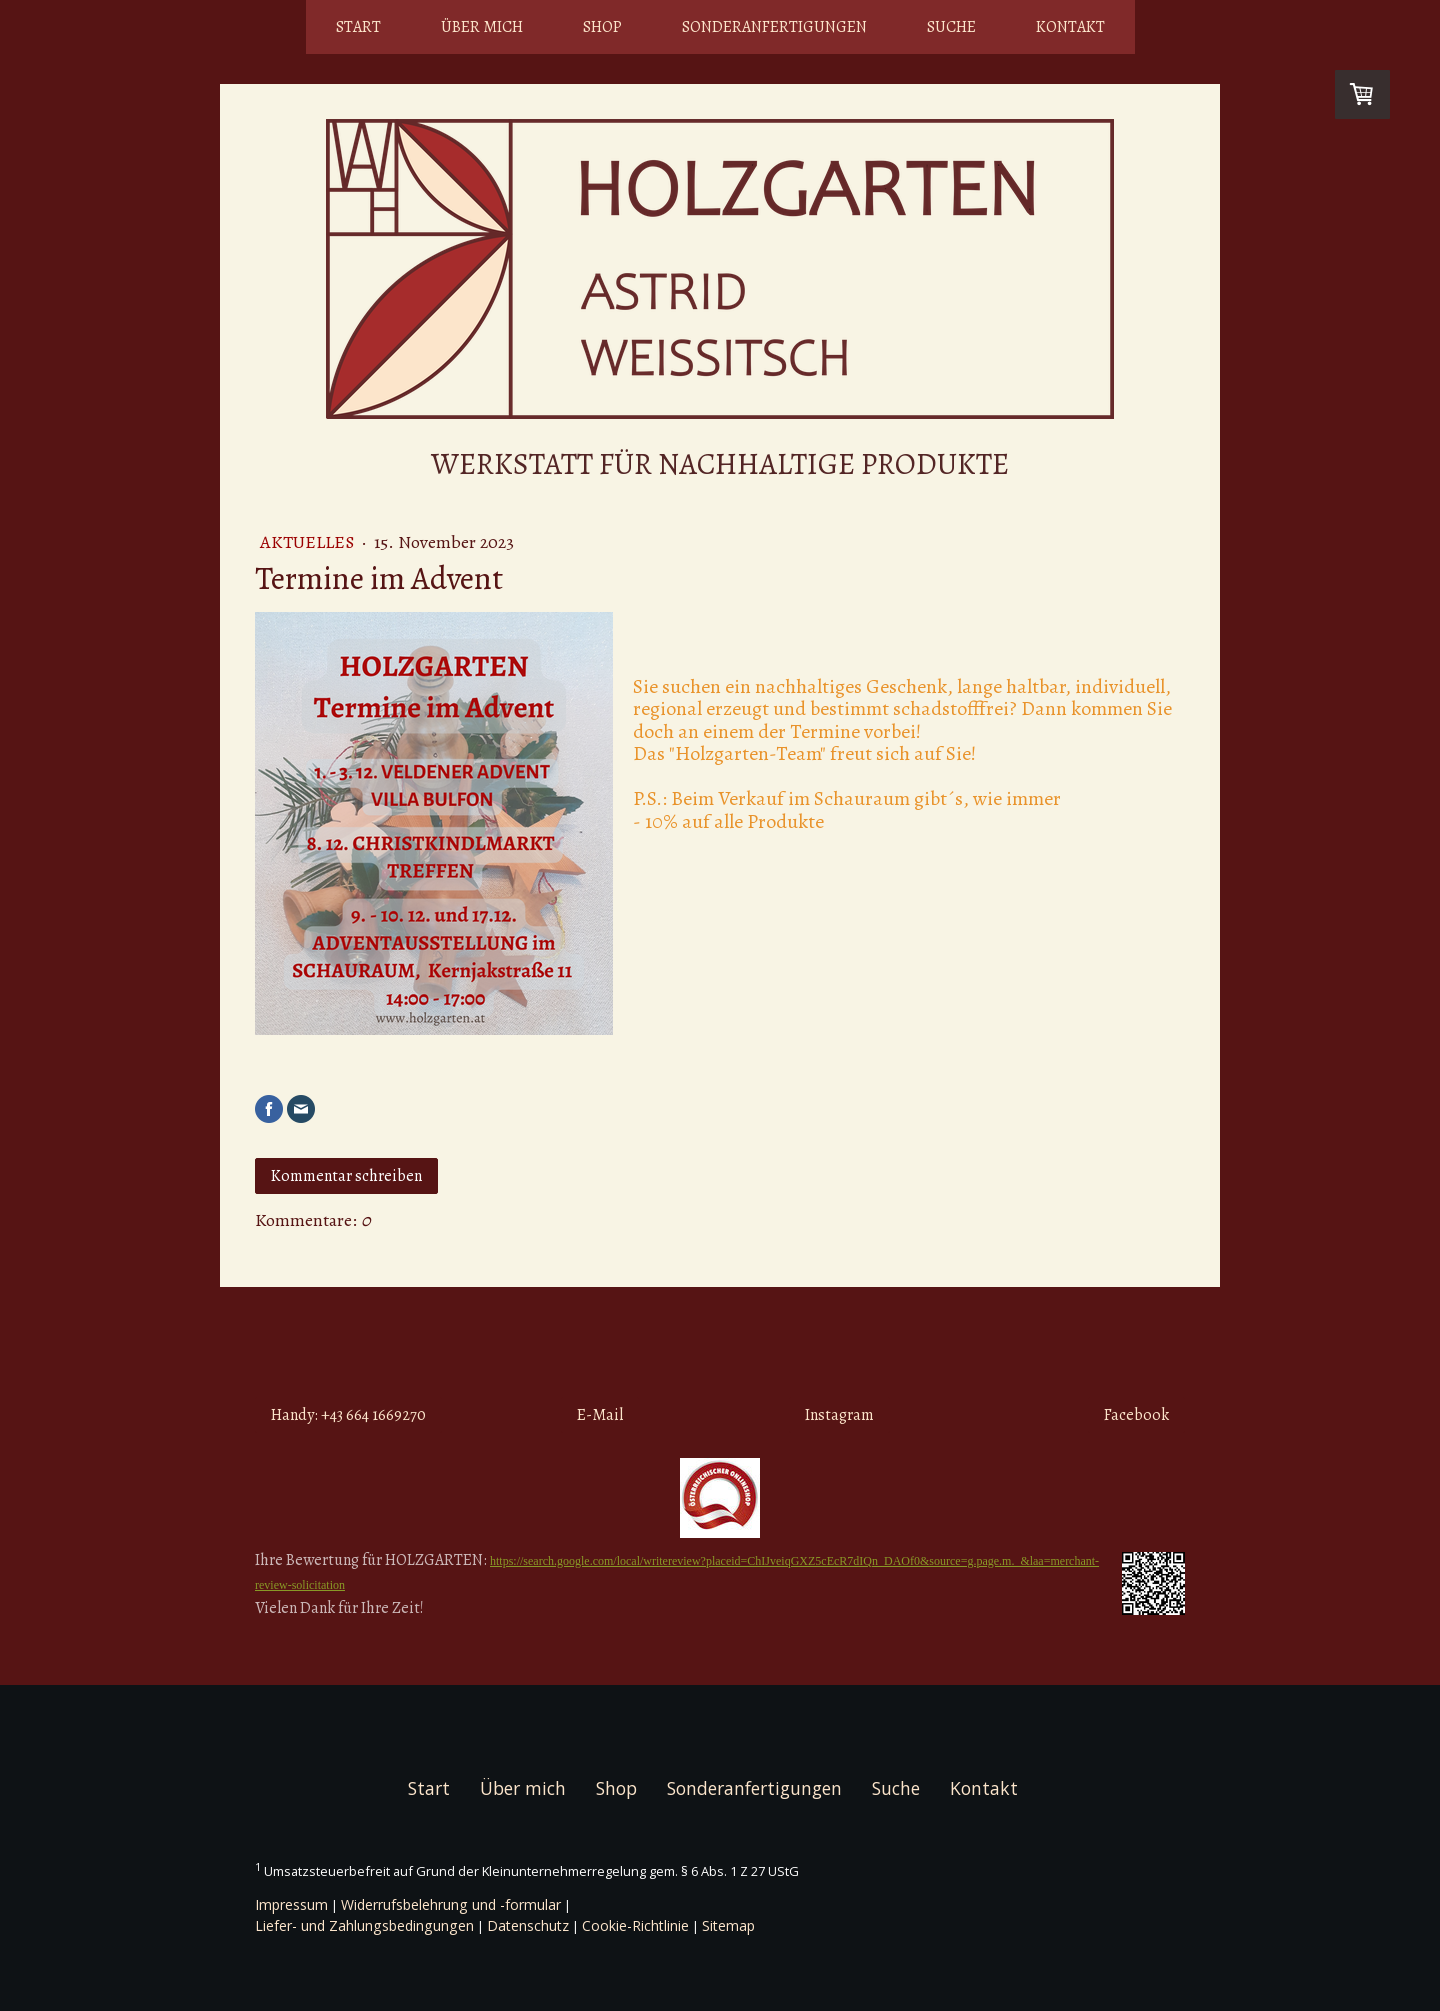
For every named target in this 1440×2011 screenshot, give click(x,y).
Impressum (291, 1904)
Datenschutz (528, 1925)
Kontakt (1070, 27)
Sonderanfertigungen (774, 27)
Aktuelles (309, 542)
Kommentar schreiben (346, 1176)
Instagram (839, 1415)
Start (358, 27)
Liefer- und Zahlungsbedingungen (364, 1925)
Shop (602, 27)
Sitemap (728, 1925)
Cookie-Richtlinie (635, 1925)
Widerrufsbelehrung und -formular (451, 1904)
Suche (951, 27)
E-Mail (600, 1415)
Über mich (482, 27)
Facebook (1136, 1415)
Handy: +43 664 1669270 (348, 1415)
